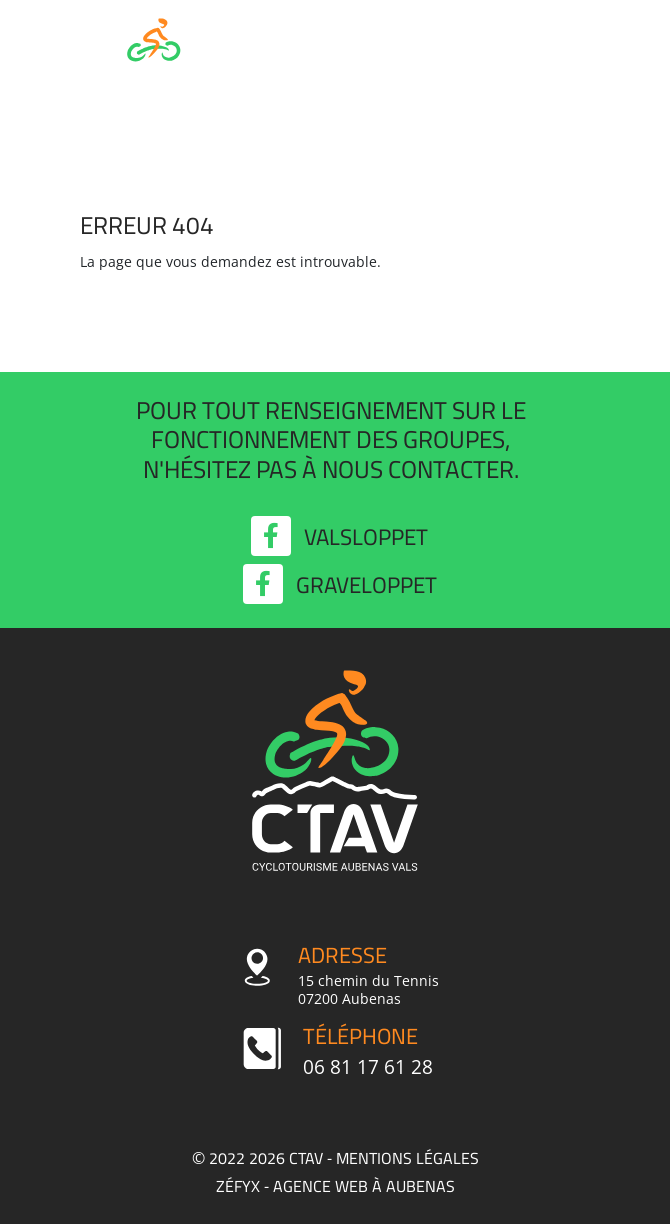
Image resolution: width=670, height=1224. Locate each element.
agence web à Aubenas (364, 1186)
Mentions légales (407, 1158)
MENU (544, 57)
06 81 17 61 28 (368, 1066)
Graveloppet (340, 585)
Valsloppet (339, 537)
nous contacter (418, 469)
